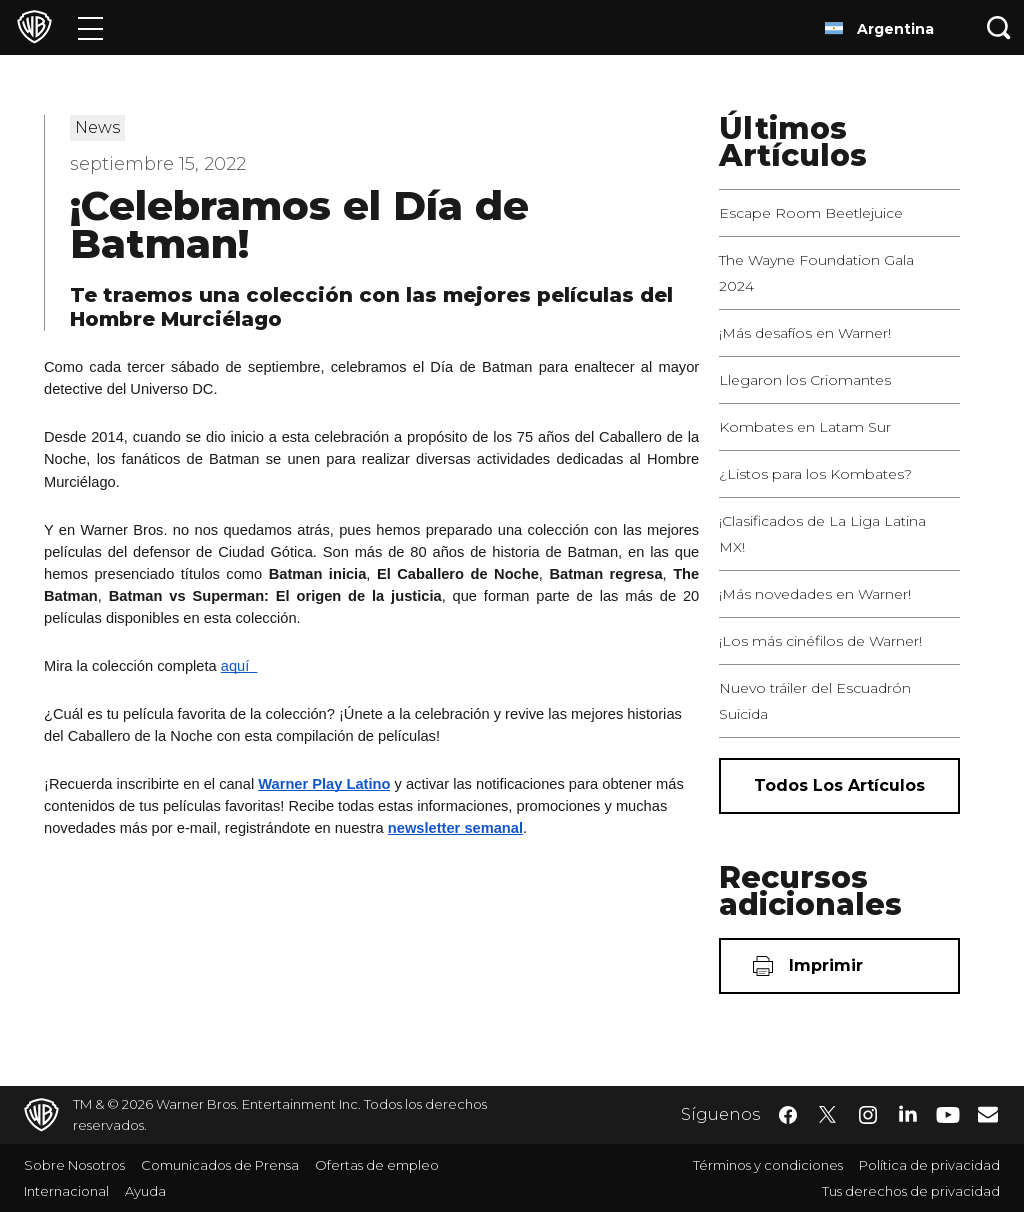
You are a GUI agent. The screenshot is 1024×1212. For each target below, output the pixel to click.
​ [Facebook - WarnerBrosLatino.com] (788, 1115)
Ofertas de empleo (377, 1165)
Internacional (66, 1191)
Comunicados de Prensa (220, 1165)
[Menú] (90, 27)
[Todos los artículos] (839, 786)
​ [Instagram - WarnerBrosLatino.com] (868, 1115)
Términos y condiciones (768, 1165)
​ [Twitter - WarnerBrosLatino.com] (828, 1115)
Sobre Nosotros (74, 1165)
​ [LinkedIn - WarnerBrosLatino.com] (908, 1113)
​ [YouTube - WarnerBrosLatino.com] (948, 1115)
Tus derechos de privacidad (911, 1191)
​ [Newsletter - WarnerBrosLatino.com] (988, 1114)
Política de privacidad (929, 1165)
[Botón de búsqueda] (999, 27)
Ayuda (145, 1191)
